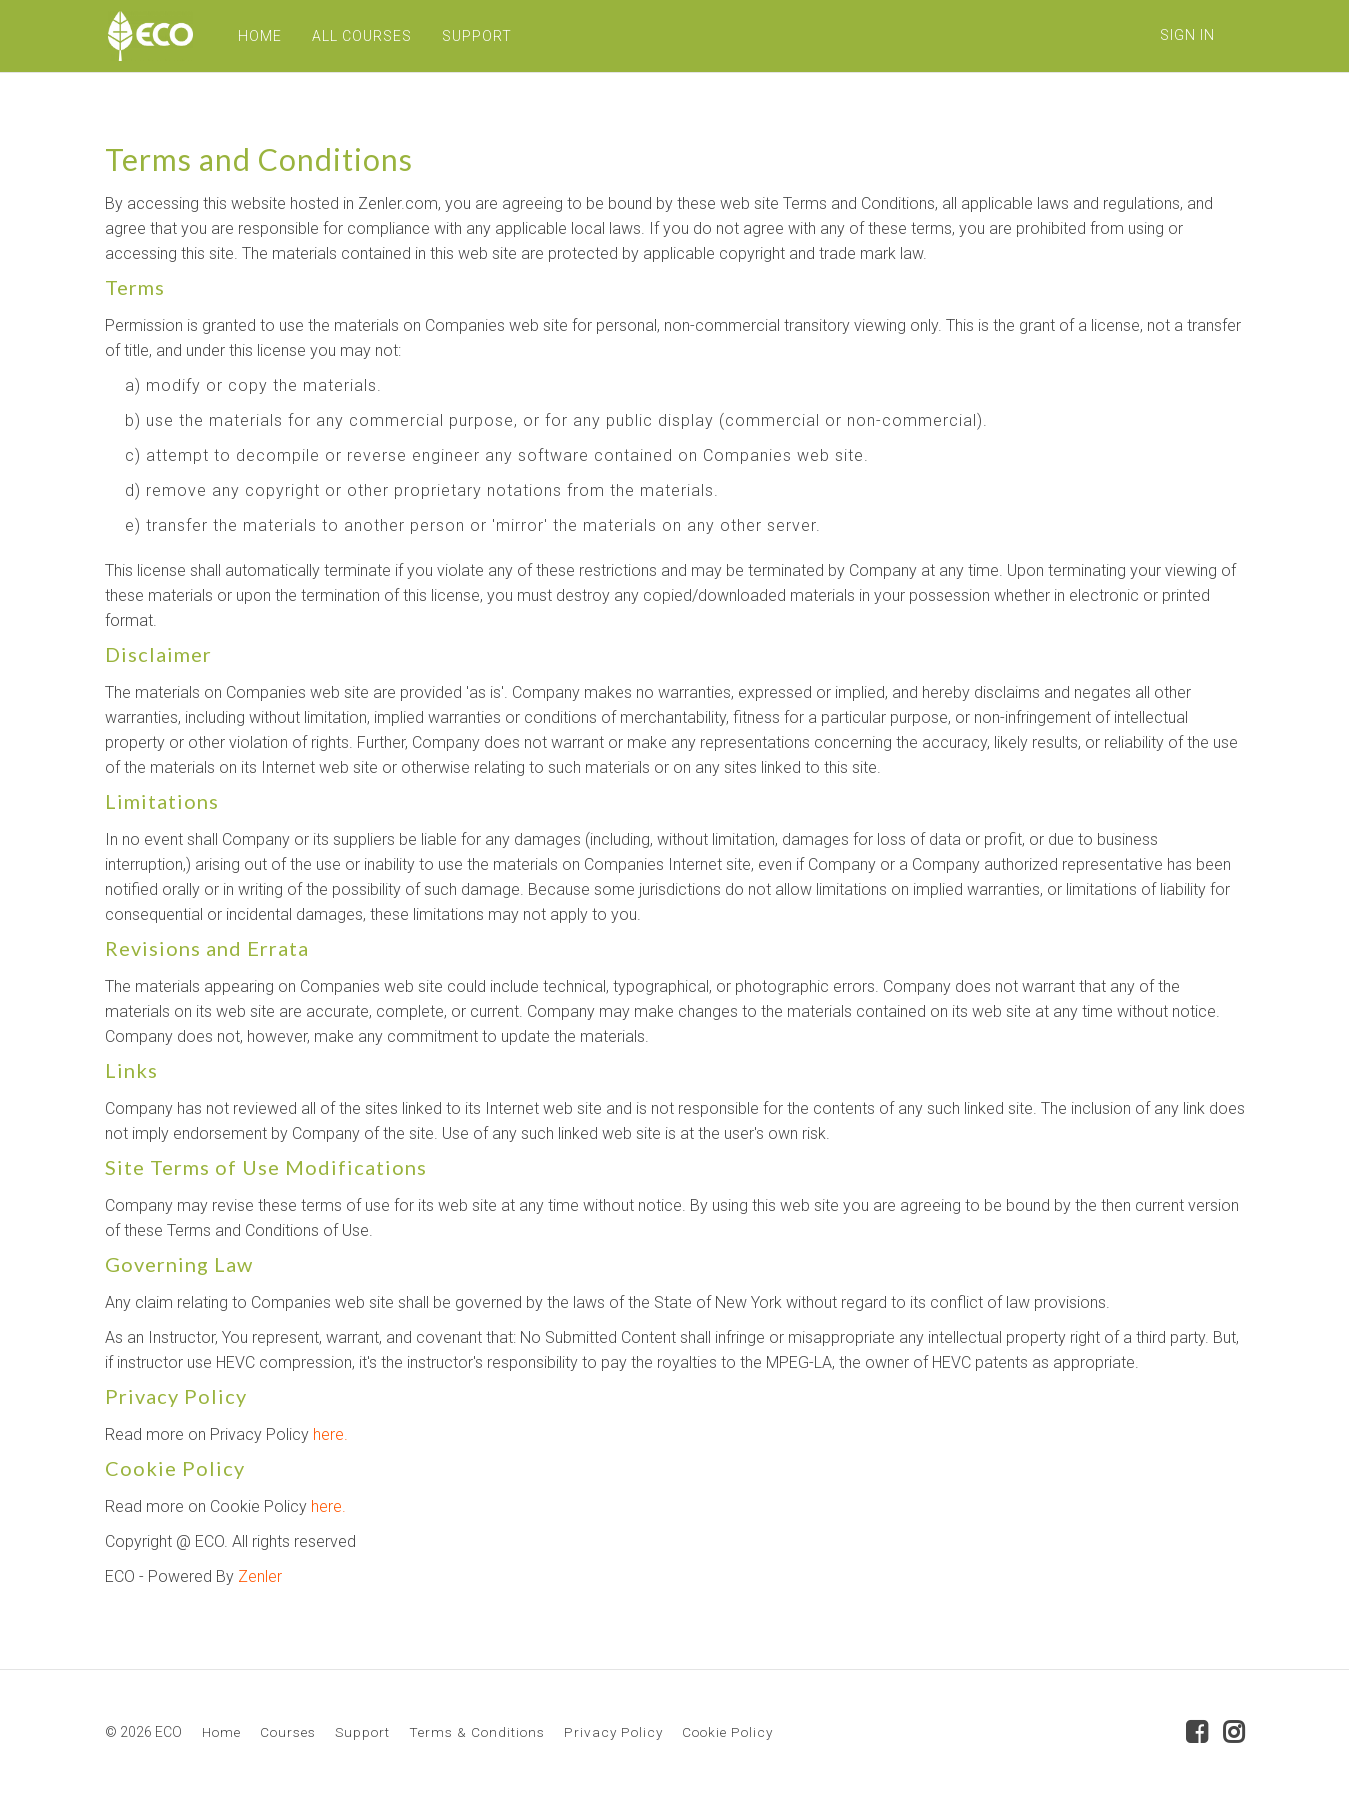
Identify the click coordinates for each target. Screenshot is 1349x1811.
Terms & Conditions (477, 1732)
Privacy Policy (613, 1732)
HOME (257, 36)
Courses (288, 1732)
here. (330, 1434)
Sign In (1187, 35)
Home (221, 1732)
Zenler (260, 1576)
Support (362, 1732)
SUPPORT (474, 36)
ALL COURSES (359, 36)
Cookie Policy (727, 1732)
